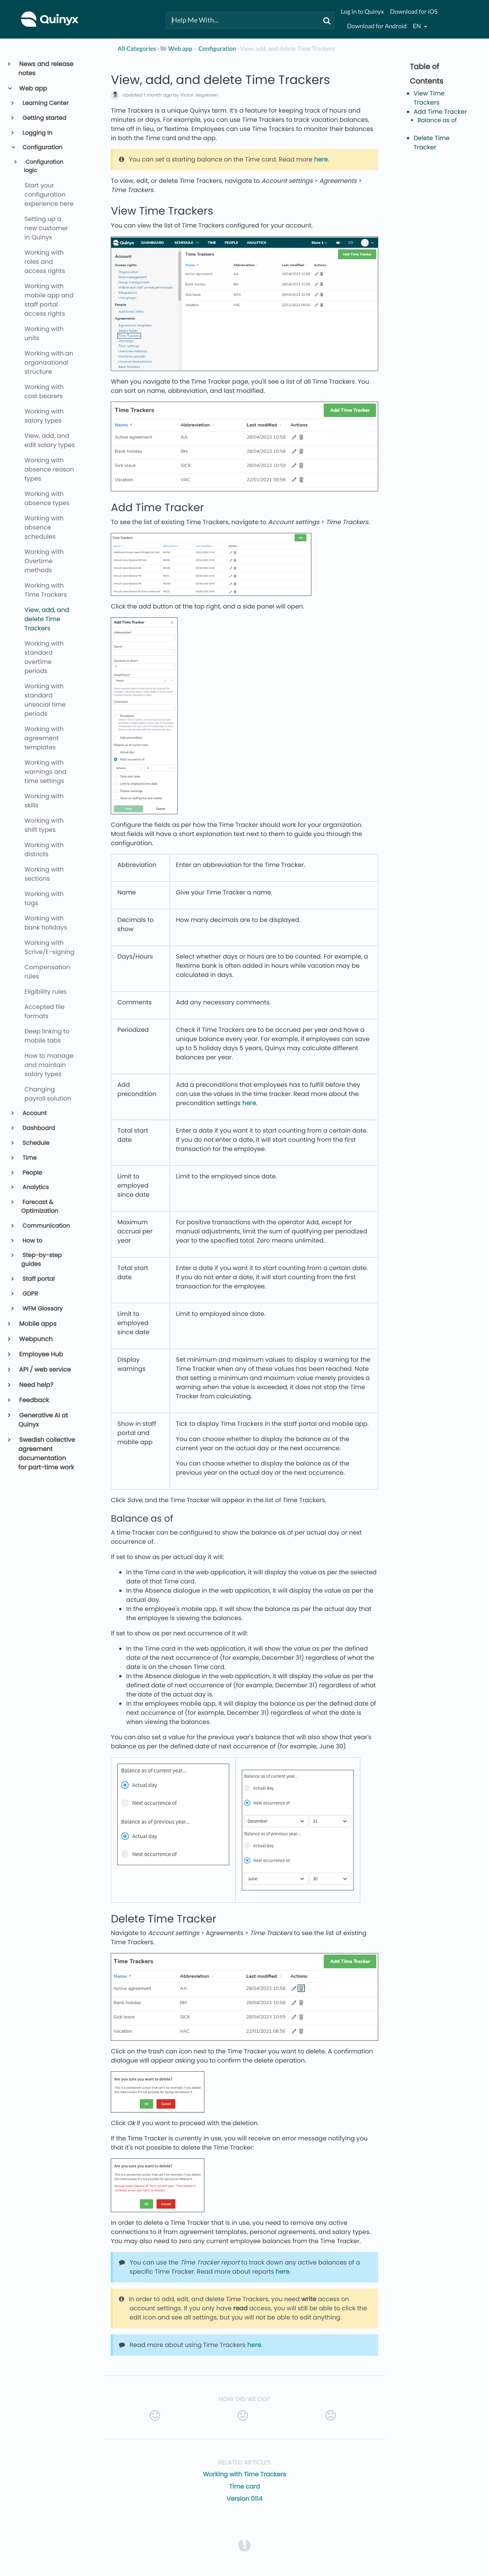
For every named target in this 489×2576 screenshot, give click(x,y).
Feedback (33, 1400)
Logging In (36, 133)
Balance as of (438, 120)
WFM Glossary (42, 1309)
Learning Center (45, 103)
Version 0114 (244, 2498)
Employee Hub (40, 1354)
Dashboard (38, 1128)
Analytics (35, 1187)
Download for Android (376, 26)
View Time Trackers (429, 98)
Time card (244, 2486)
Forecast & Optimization (39, 1206)
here (321, 159)
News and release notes (45, 68)
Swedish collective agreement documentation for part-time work (46, 1453)
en (417, 26)
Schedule (35, 1143)
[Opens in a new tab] (244, 2544)
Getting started (43, 118)
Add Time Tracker (440, 111)
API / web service (44, 1369)
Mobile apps (37, 1323)
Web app (32, 88)
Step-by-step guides (41, 1259)
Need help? (35, 1384)
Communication (45, 1226)
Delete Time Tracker (432, 143)
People (31, 1173)
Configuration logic (43, 166)
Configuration (42, 148)
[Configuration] (217, 48)
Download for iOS (413, 11)
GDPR (29, 1294)
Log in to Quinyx (362, 11)
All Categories (137, 48)
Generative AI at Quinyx (43, 1420)
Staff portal (38, 1279)
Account (34, 1113)
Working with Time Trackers (244, 2474)
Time (29, 1158)
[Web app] (176, 48)
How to (31, 1241)
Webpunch (35, 1339)
